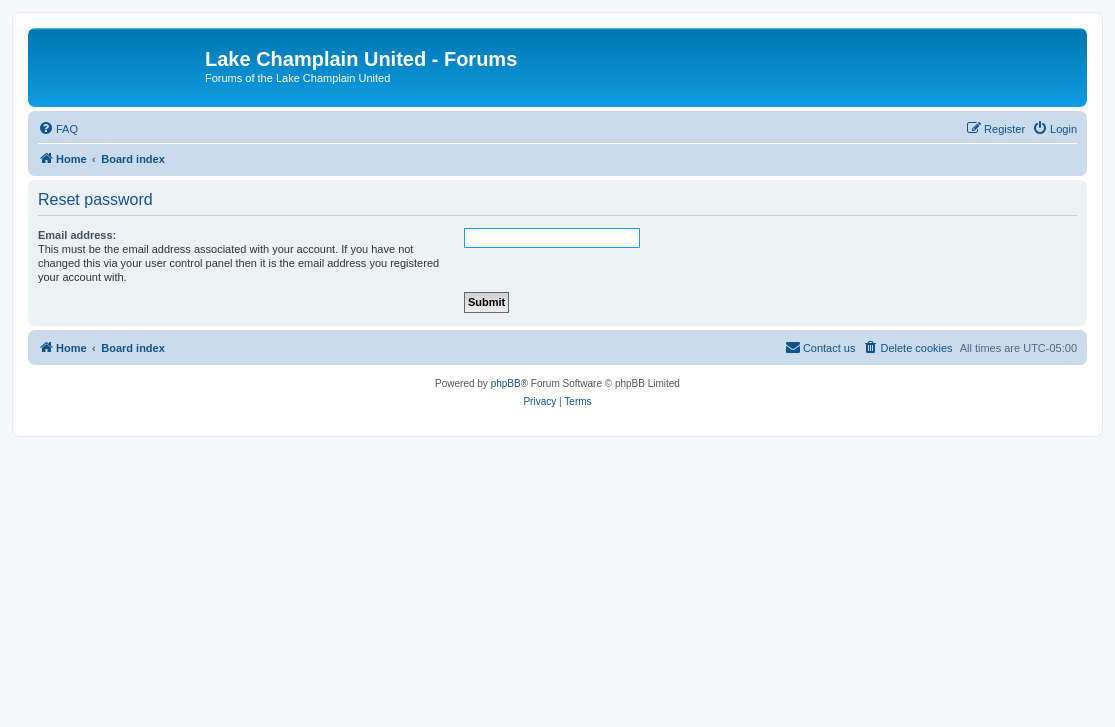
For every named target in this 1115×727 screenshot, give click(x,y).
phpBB (506, 383)
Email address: (77, 235)
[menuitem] (58, 129)
